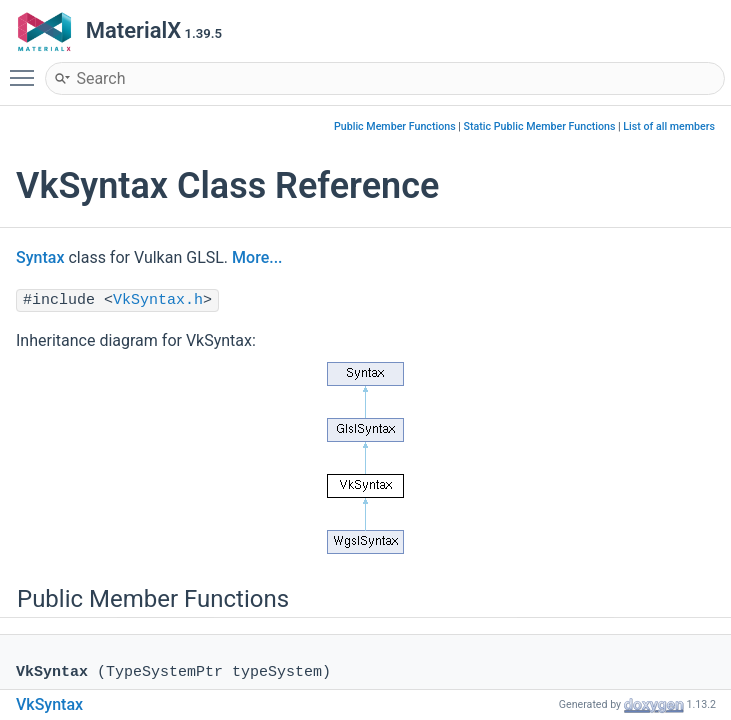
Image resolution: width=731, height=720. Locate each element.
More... (257, 257)
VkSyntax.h (158, 300)
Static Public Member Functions (540, 126)
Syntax (40, 257)
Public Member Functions (395, 126)
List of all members (669, 126)
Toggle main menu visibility (27, 69)
